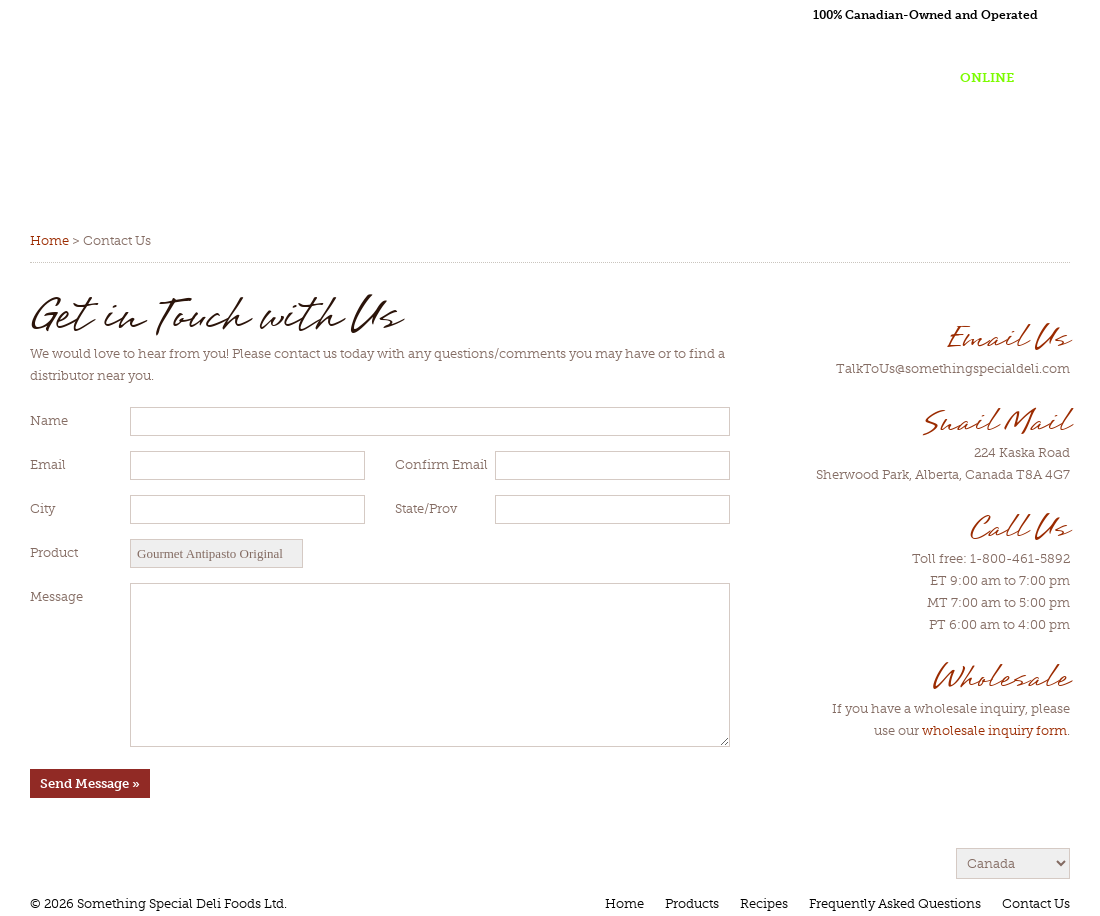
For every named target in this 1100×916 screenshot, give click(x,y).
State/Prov (426, 508)
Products (692, 903)
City (42, 508)
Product (54, 552)
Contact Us (1036, 903)
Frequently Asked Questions (895, 903)
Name (49, 420)
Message (56, 596)
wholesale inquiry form (994, 730)
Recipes (764, 903)
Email (48, 464)
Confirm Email (441, 464)
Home (49, 240)
